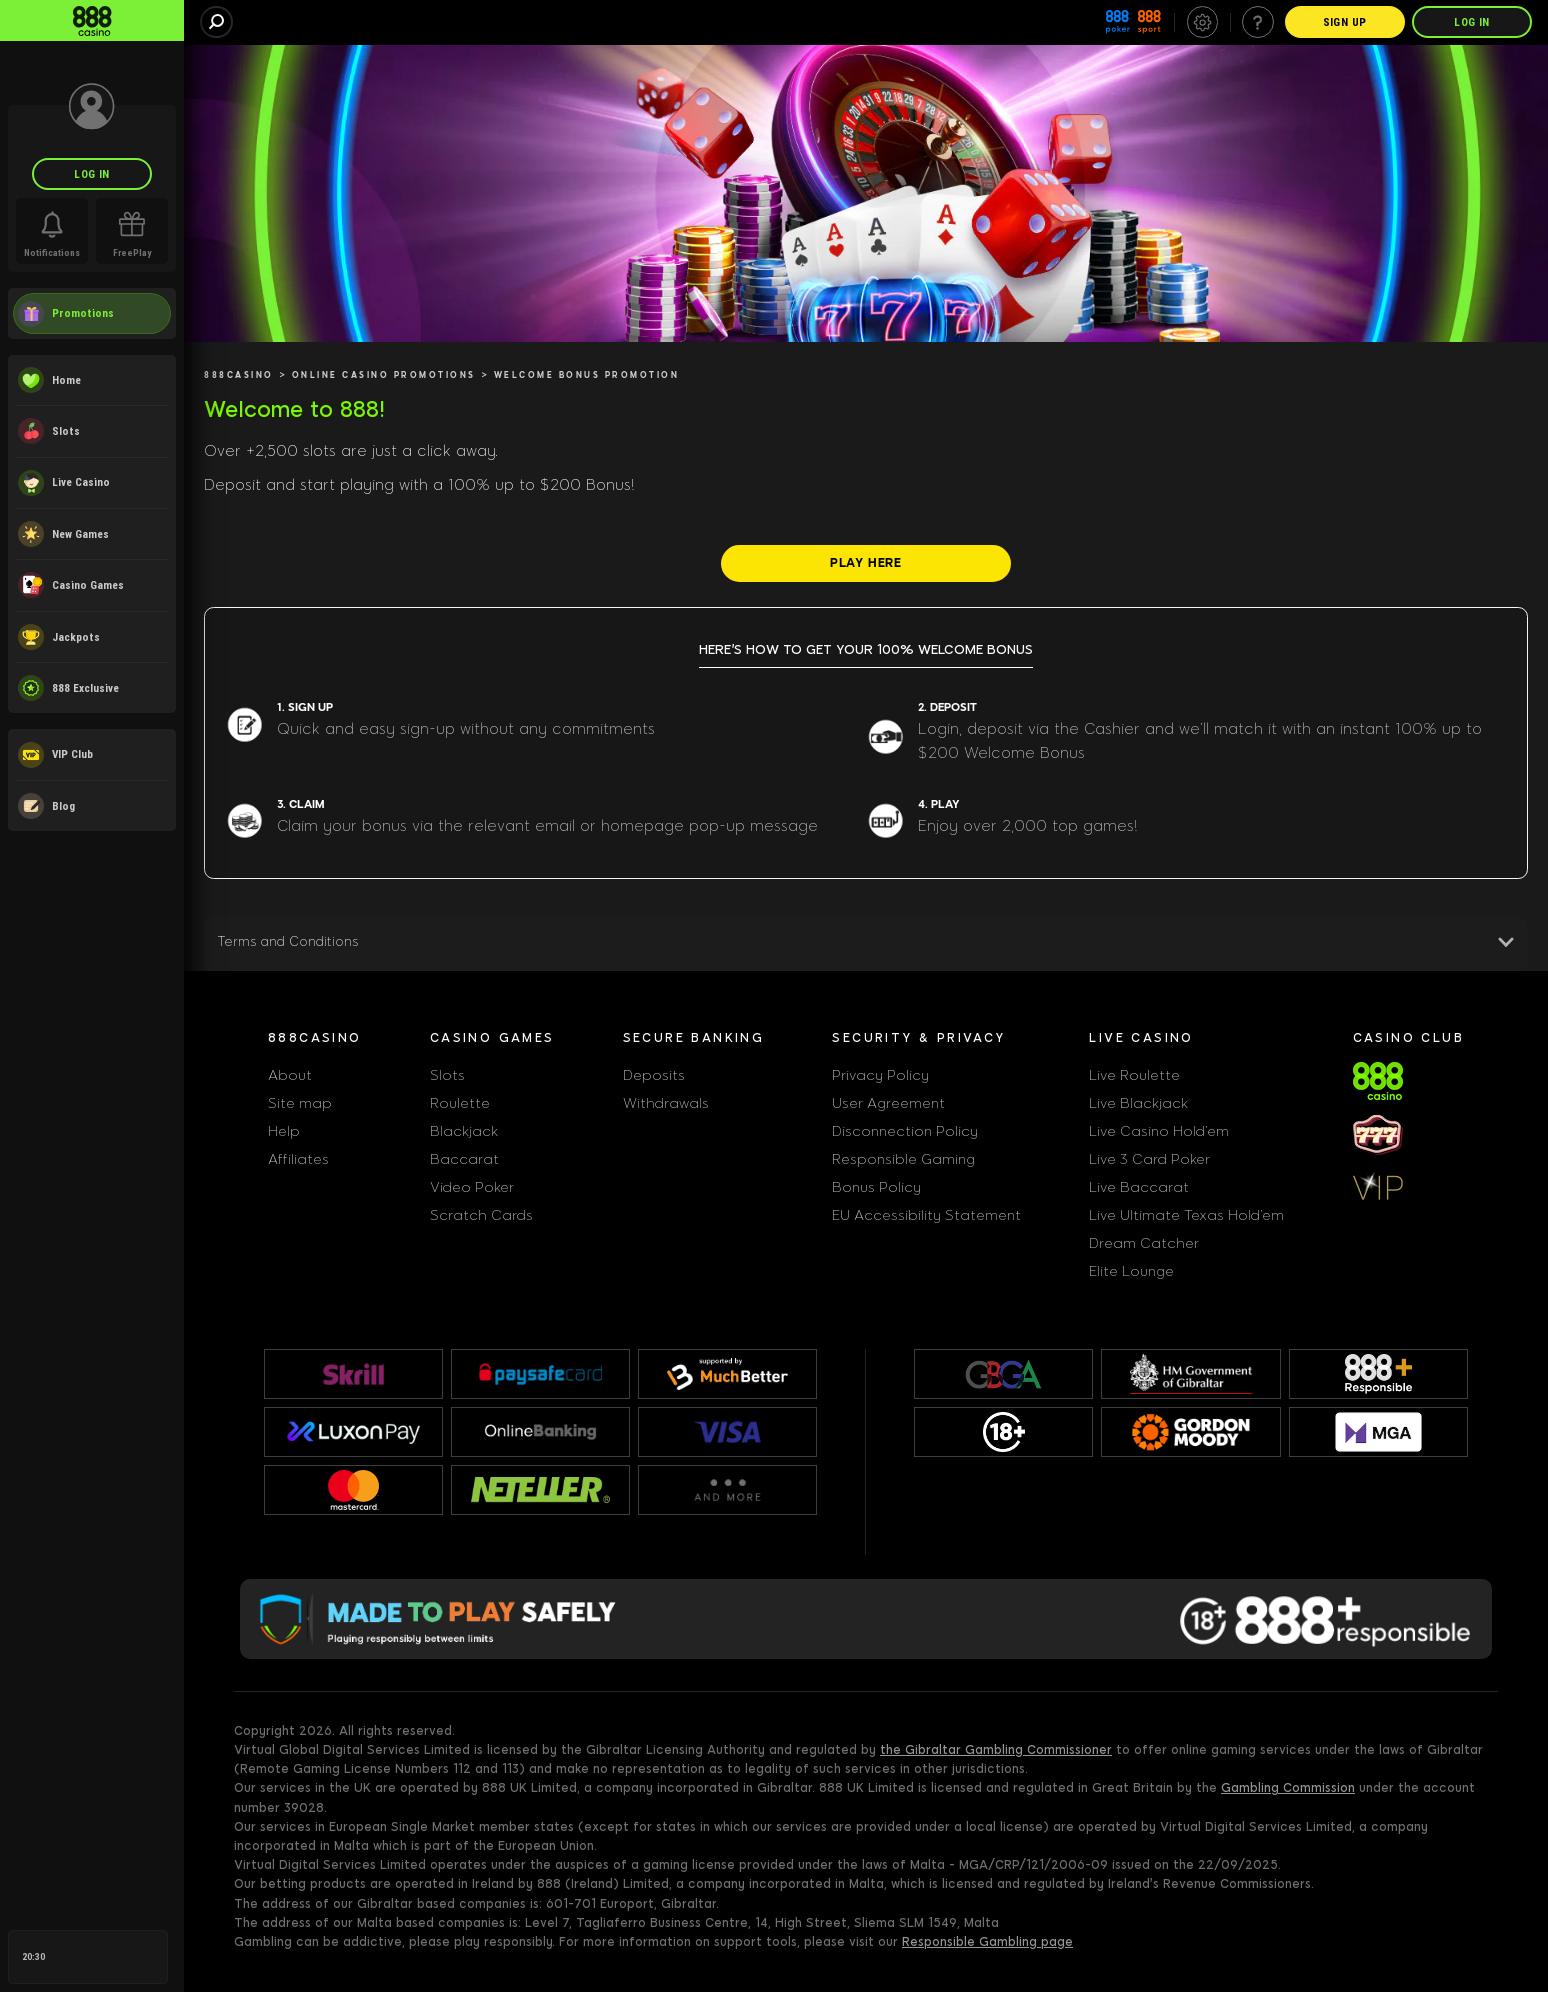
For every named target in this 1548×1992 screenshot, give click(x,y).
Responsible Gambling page (987, 1942)
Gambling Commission (1288, 1788)
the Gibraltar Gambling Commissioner (996, 1750)
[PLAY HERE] (866, 563)
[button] (866, 945)
